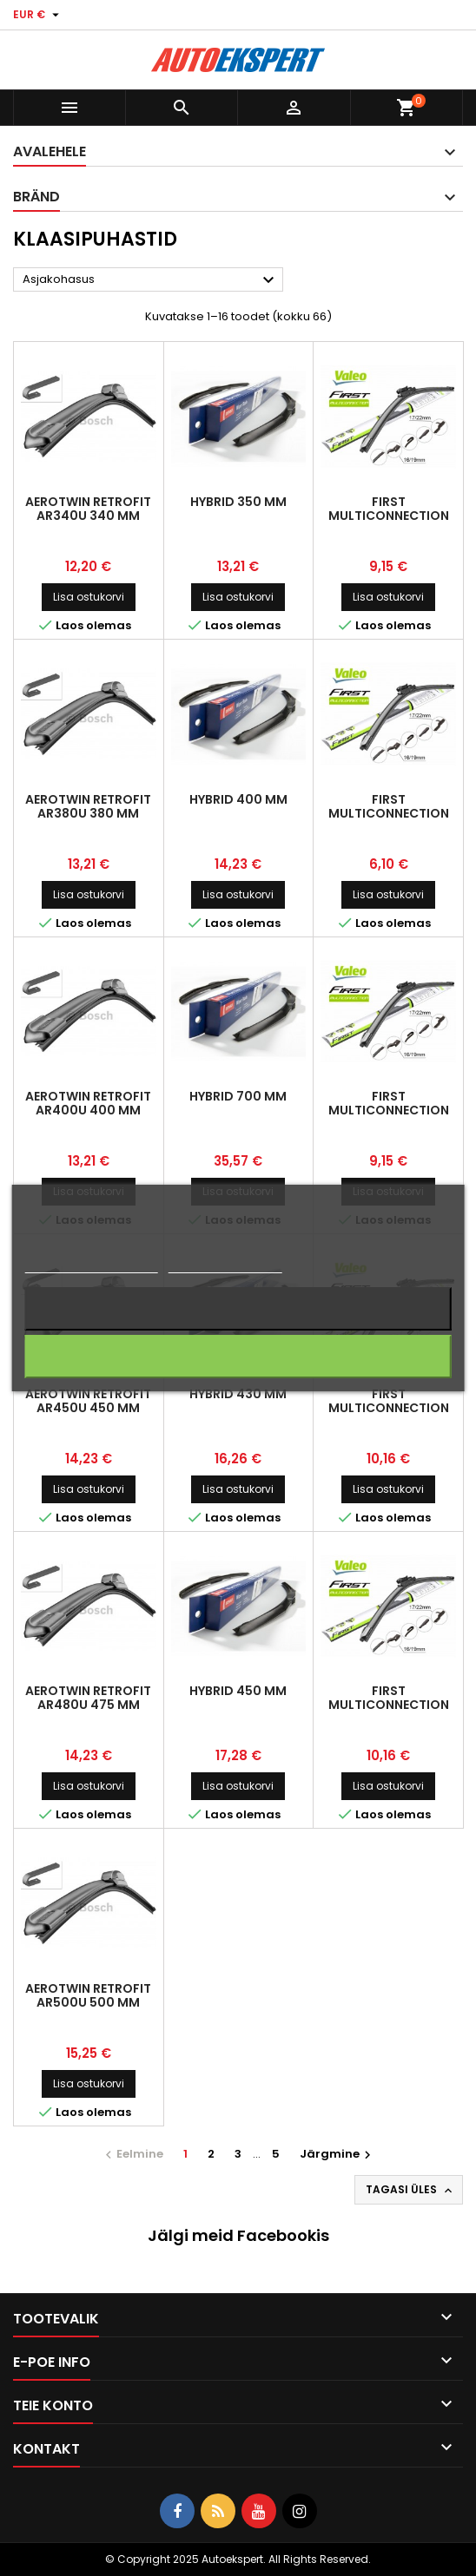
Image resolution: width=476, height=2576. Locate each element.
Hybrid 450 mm (238, 1690)
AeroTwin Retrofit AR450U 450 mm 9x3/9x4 (88, 1407)
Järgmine (337, 2154)
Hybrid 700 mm (238, 1096)
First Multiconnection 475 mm (388, 1704)
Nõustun (237, 1356)
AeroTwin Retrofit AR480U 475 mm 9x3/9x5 (88, 1704)
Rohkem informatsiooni (91, 1265)
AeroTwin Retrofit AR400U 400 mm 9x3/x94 (88, 1110)
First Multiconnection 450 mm (388, 1407)
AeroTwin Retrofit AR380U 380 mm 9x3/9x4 (88, 813)
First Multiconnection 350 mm (388, 515)
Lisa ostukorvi (88, 596)
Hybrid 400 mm (238, 799)
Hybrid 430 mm (238, 1394)
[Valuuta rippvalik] (38, 15)
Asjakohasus (151, 280)
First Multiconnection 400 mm (388, 1110)
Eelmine (132, 2154)
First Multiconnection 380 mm (388, 813)
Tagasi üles (410, 2190)
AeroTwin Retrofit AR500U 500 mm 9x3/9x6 (88, 2002)
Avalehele (49, 151)
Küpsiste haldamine (224, 1265)
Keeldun (238, 1308)
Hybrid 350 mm (238, 501)
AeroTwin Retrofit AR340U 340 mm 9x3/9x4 (88, 515)
